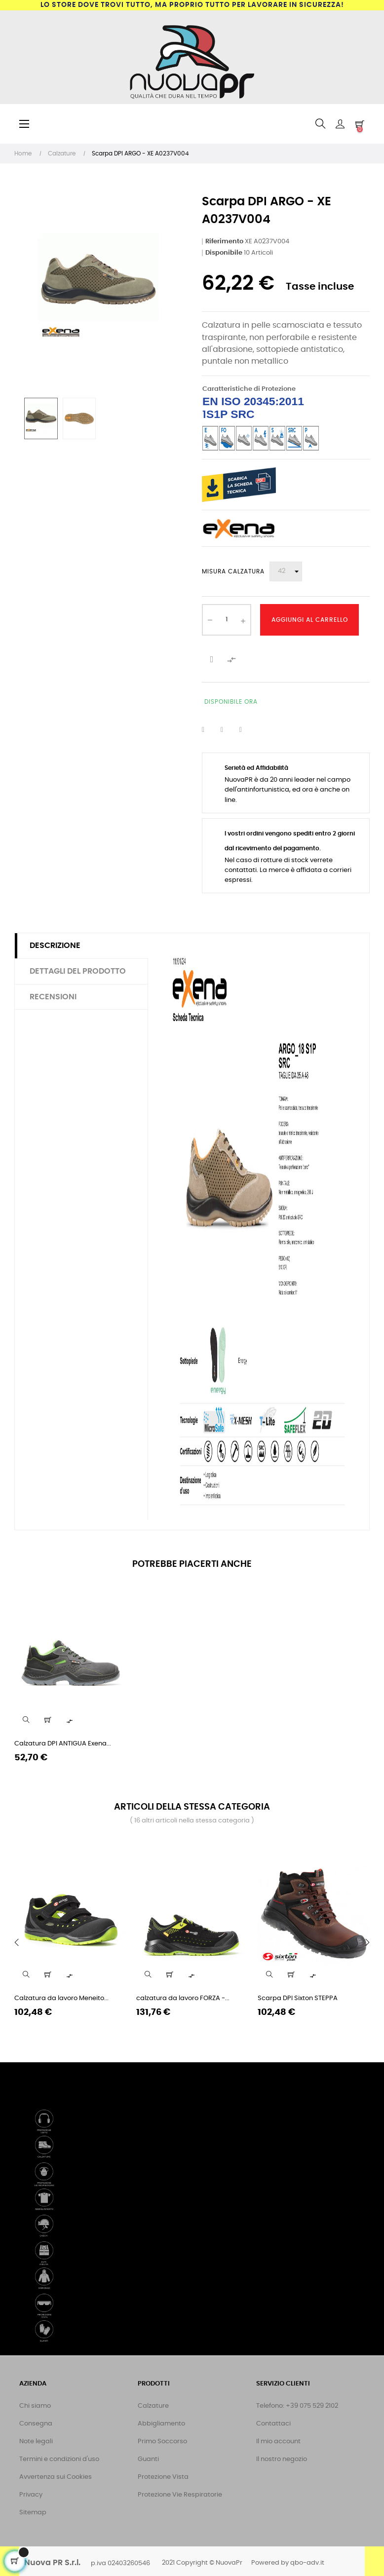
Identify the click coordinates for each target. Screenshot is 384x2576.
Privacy (30, 2495)
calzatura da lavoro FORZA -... (183, 1998)
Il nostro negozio (281, 2459)
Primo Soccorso (162, 2441)
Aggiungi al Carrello (309, 620)
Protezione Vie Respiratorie (180, 2495)
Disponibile (223, 253)
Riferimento (224, 241)
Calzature (153, 2406)
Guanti (148, 2459)
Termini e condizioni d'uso (59, 2459)
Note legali (36, 2441)
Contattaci (273, 2424)
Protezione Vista (163, 2477)
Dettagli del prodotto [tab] (78, 971)
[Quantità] (226, 620)
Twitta (228, 729)
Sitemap (32, 2512)
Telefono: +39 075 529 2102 (297, 2406)
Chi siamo (35, 2406)
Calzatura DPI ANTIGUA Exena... (62, 1744)
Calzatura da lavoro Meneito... (61, 1998)
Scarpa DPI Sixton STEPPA (298, 1998)
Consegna (35, 2424)
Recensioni (53, 997)
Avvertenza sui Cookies (55, 2477)
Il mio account (278, 2441)
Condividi (209, 729)
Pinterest (246, 729)
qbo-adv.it (307, 2563)
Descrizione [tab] (55, 945)
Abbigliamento (161, 2424)
